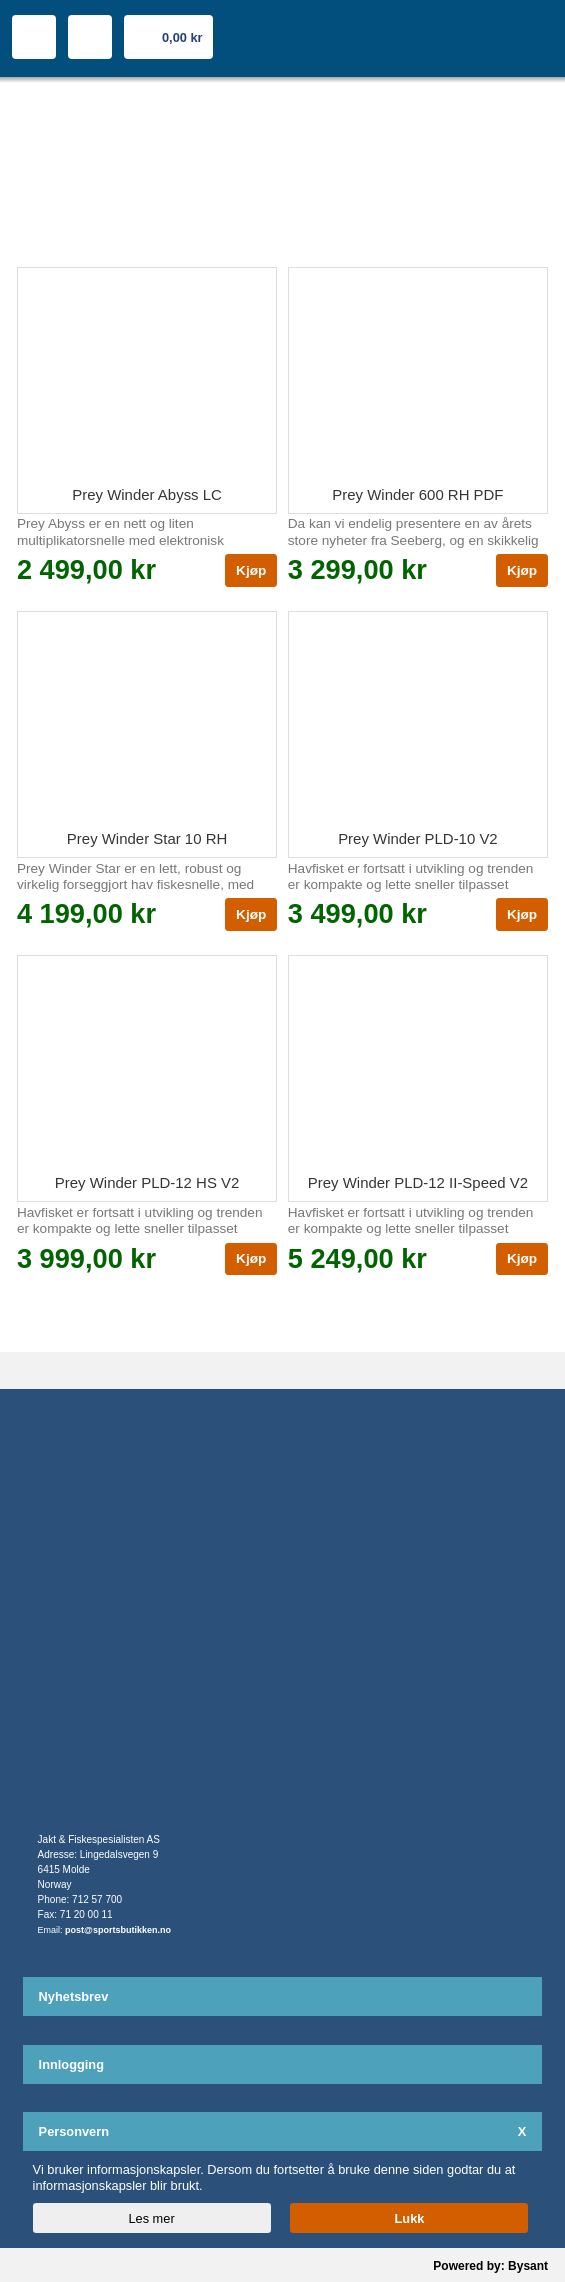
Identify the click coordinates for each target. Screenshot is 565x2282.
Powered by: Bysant (490, 2266)
